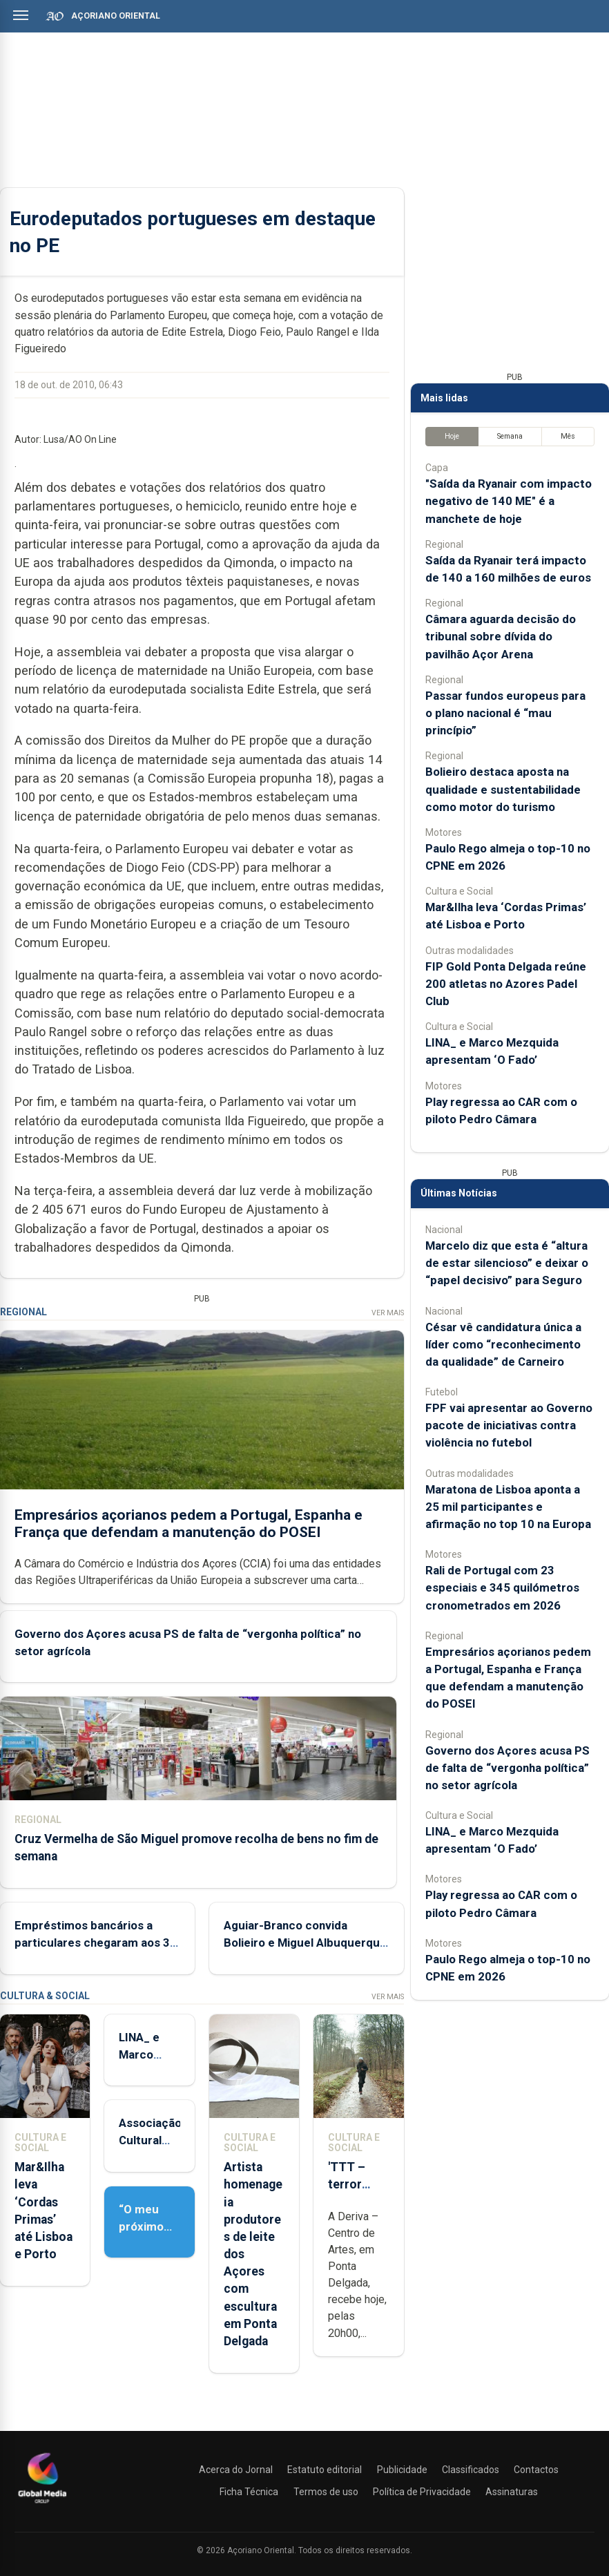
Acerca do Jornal (236, 2469)
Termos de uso (325, 2491)
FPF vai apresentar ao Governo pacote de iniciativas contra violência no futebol (508, 1425)
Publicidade (402, 2469)
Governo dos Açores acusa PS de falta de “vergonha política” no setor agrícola (507, 1768)
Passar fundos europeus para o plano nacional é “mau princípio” (505, 713)
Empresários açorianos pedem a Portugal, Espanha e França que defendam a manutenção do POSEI (188, 1523)
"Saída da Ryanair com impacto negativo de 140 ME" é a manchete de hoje (508, 501)
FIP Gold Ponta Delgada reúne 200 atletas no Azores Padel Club (505, 984)
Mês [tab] (568, 436)
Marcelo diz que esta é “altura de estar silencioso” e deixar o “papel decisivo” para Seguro (506, 1263)
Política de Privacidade (422, 2491)
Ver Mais (387, 1312)
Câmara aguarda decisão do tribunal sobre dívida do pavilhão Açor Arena (500, 636)
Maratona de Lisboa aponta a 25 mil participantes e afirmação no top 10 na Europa (508, 1506)
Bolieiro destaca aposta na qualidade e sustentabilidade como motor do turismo (503, 789)
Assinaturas (511, 2491)
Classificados (470, 2469)
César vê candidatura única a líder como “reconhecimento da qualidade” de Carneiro (503, 1344)
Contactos (536, 2469)
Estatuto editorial (324, 2469)
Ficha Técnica (249, 2491)
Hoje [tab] (452, 436)
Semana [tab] (510, 436)
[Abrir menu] (21, 15)
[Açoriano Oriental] (42, 2504)
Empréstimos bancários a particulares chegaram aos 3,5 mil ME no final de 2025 (97, 1942)
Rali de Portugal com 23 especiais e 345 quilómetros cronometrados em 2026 (502, 1587)
